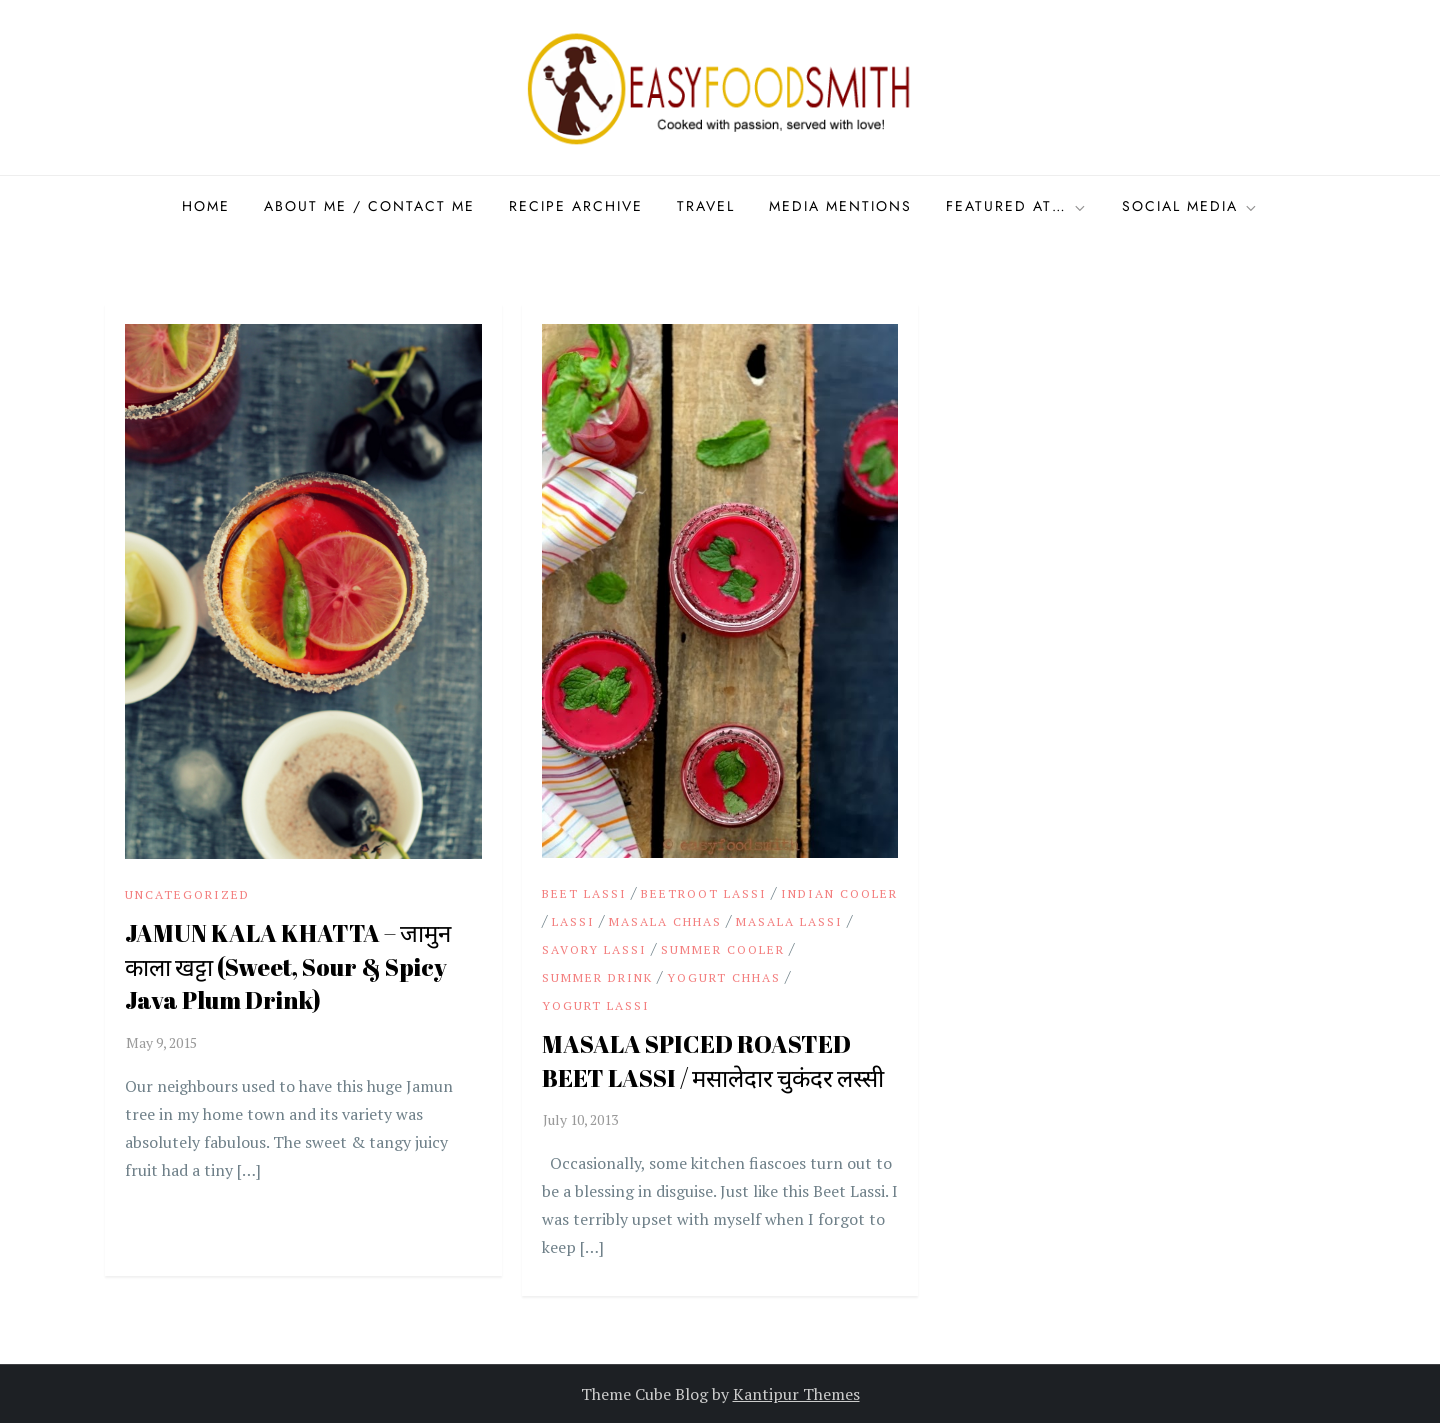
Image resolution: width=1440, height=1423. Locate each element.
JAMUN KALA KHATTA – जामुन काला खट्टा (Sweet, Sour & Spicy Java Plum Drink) (288, 966)
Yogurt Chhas (724, 977)
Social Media (1190, 206)
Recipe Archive (576, 206)
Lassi (573, 921)
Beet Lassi (584, 893)
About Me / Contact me (369, 206)
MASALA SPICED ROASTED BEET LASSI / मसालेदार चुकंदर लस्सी (713, 1061)
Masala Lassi (789, 921)
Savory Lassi (594, 949)
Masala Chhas (665, 921)
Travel (706, 206)
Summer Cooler (723, 949)
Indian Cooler (839, 893)
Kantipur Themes (796, 1394)
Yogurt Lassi (596, 1005)
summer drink (597, 977)
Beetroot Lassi (704, 893)
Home (206, 206)
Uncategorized (187, 894)
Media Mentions (840, 206)
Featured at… (1017, 206)
